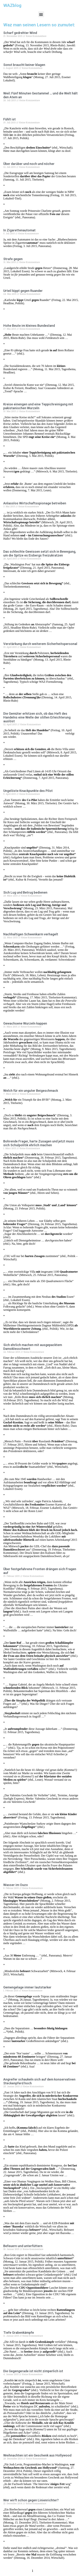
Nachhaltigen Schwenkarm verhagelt (30, 934)
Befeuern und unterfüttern (22, 2246)
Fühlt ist (9, 119)
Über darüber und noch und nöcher (28, 164)
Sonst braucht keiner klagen (24, 65)
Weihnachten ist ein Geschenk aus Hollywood (37, 2455)
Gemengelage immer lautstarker (27, 1987)
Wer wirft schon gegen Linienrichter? (31, 2500)
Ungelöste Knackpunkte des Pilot (28, 791)
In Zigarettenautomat (19, 230)
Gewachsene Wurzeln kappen (25, 1023)
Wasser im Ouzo (15, 1885)
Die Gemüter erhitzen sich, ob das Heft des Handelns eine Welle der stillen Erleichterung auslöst (37, 717)
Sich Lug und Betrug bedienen (25, 892)
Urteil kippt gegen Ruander (23, 291)
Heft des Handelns (54, 733)
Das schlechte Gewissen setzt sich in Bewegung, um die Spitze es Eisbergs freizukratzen (39, 553)
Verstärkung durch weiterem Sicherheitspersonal (40, 644)
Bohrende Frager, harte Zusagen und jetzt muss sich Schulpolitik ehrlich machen (38, 1143)
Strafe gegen (13, 259)
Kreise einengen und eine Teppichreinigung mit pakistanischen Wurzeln (38, 406)
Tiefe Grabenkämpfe (18, 2332)
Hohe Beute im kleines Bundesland (29, 325)
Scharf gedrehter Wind (20, 33)
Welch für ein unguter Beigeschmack (30, 1090)
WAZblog (12, 5)
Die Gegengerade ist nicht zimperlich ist (33, 2371)
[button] (41, 14)
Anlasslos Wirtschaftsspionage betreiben (34, 503)
